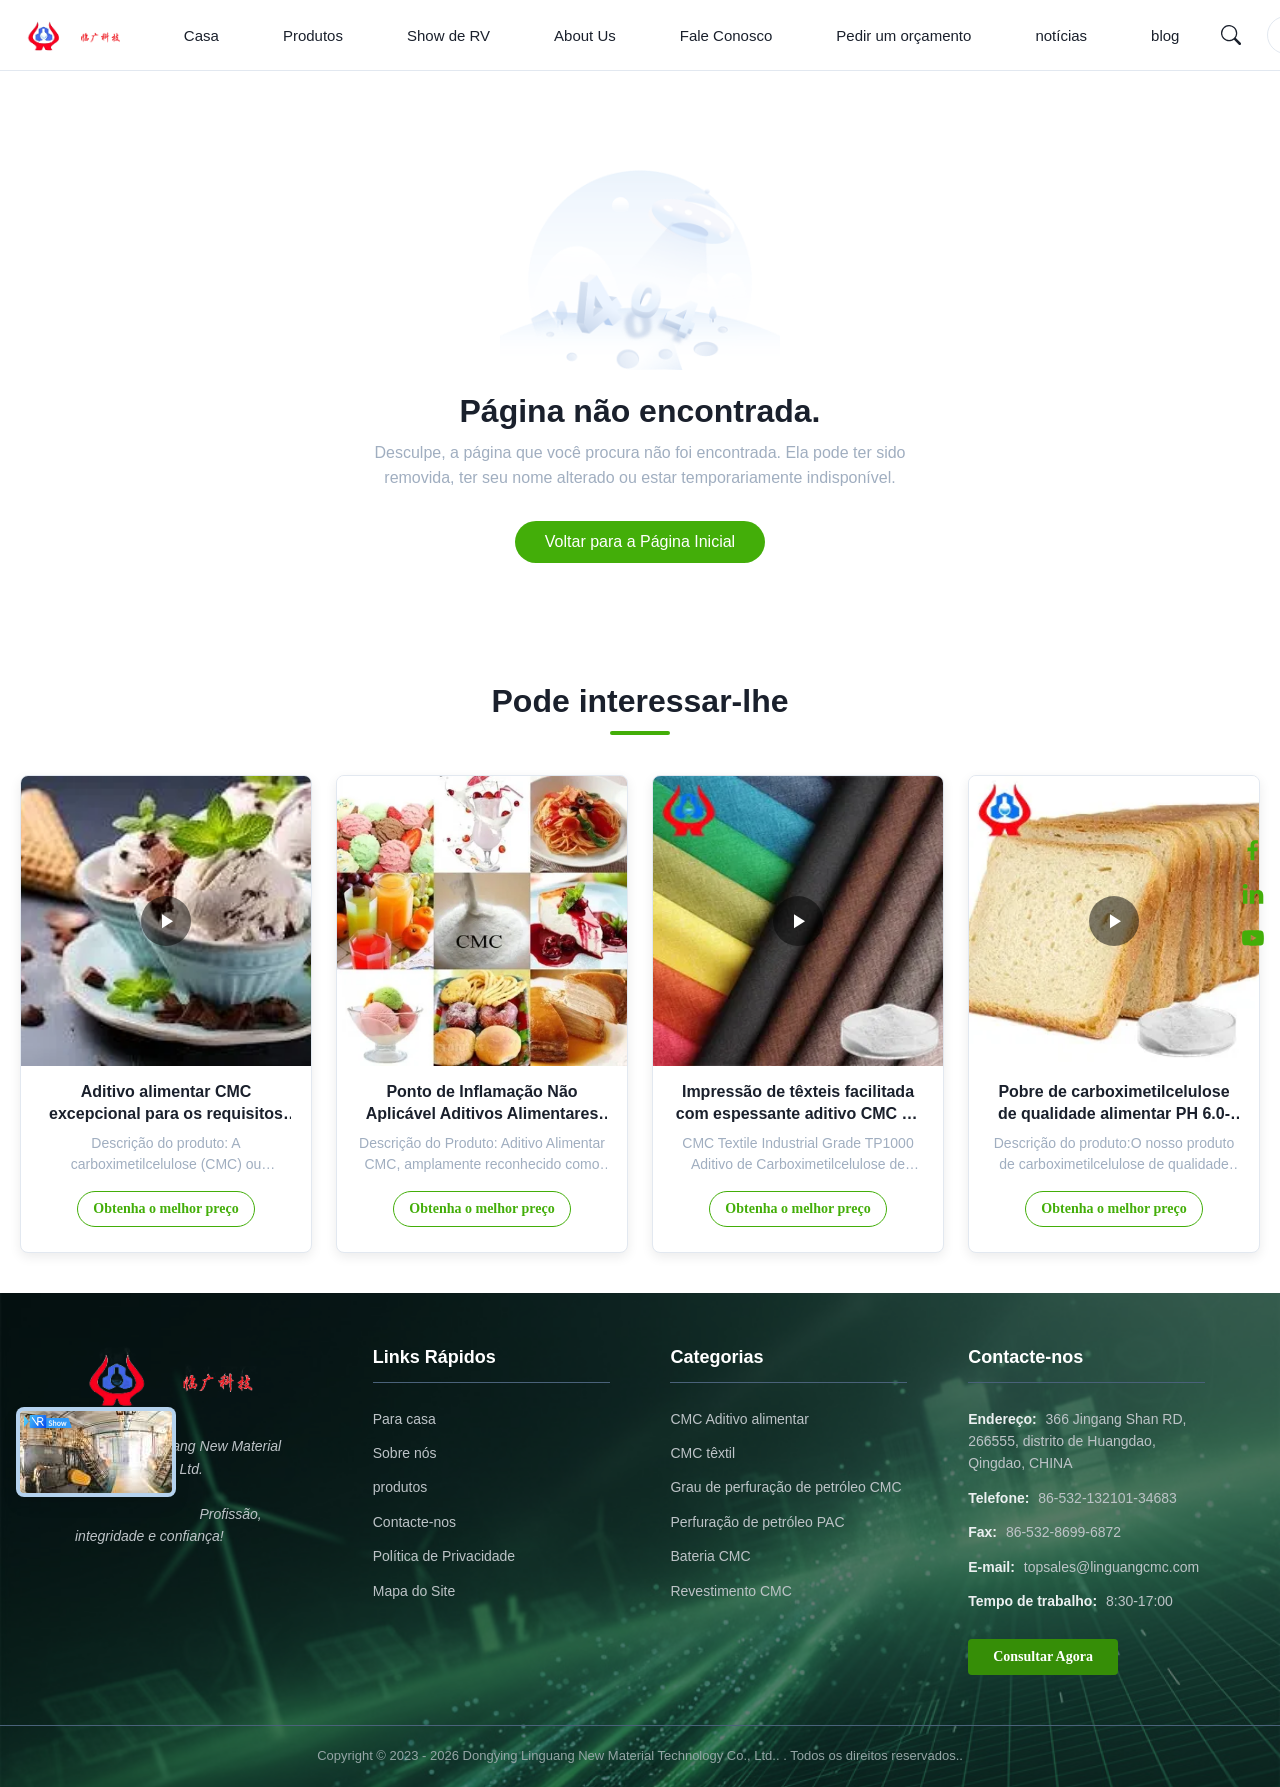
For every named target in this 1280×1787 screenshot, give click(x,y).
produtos (400, 1487)
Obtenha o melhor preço (165, 1208)
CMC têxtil (702, 1453)
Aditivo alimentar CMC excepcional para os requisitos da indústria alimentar (166, 1114)
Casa (201, 35)
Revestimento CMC (730, 1591)
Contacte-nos (414, 1522)
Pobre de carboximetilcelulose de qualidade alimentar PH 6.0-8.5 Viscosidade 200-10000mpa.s (1114, 1114)
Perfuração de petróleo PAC (757, 1522)
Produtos (313, 35)
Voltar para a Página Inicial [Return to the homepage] (640, 541)
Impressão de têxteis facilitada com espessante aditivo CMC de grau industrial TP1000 (798, 1114)
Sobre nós (405, 1453)
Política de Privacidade (444, 1556)
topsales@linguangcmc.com (1111, 1567)
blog (1165, 35)
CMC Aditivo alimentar (739, 1419)
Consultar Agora (1043, 1656)
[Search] (1231, 35)
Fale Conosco (726, 35)
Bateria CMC (710, 1556)
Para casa (404, 1419)
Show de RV (448, 35)
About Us (585, 35)
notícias (1061, 35)
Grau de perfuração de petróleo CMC (785, 1487)
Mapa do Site (414, 1591)
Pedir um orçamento (903, 35)
